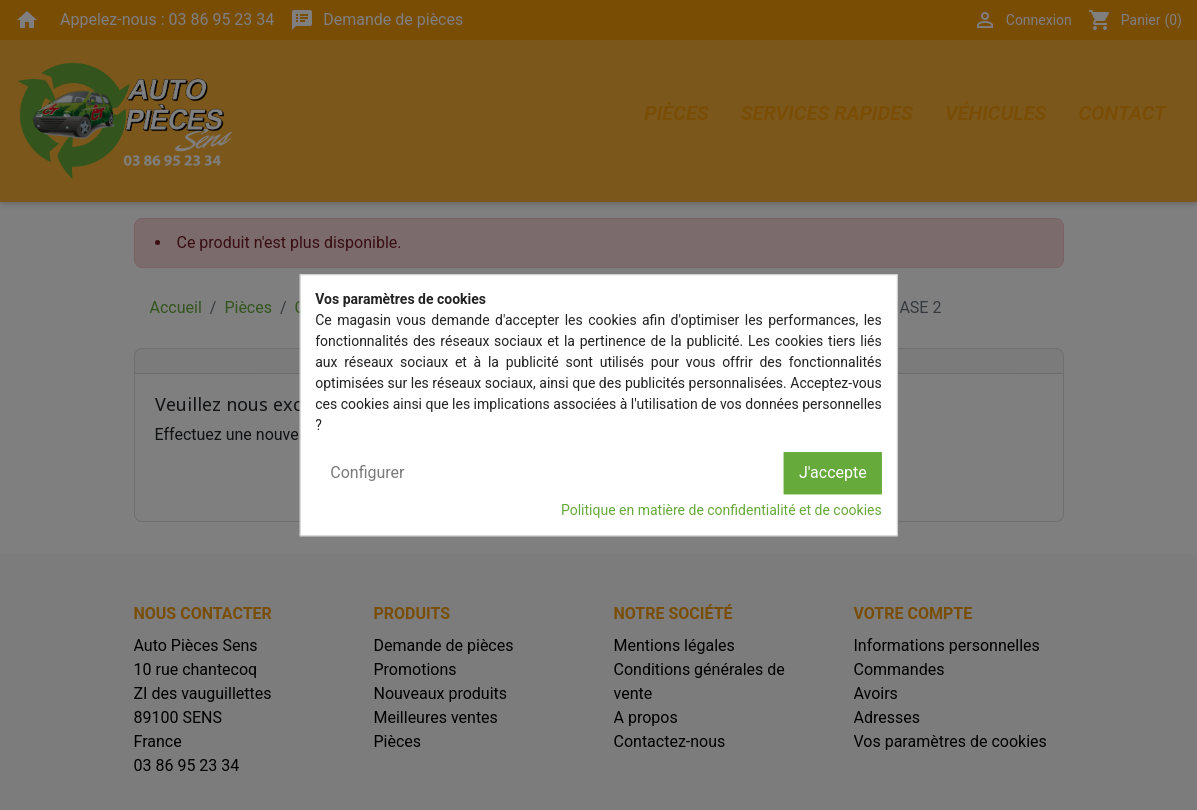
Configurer (367, 472)
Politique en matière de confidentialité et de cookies (721, 510)
